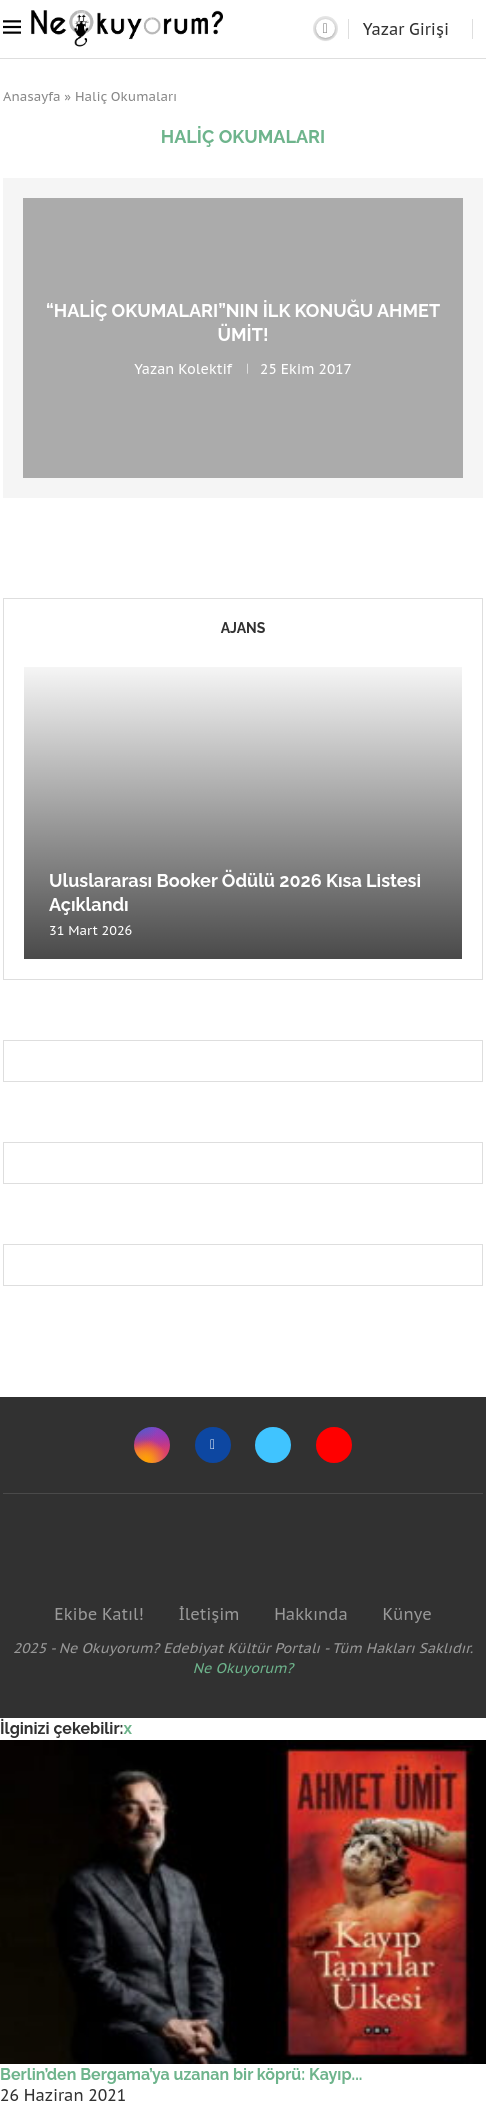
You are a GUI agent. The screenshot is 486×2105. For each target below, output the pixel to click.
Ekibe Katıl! (98, 1614)
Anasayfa (32, 96)
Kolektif (205, 368)
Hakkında (311, 1614)
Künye (406, 1614)
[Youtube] (334, 1445)
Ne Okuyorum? (243, 1668)
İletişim (208, 1614)
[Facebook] (213, 1445)
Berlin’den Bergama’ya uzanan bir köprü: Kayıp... (181, 2074)
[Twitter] (273, 1445)
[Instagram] (152, 1445)
